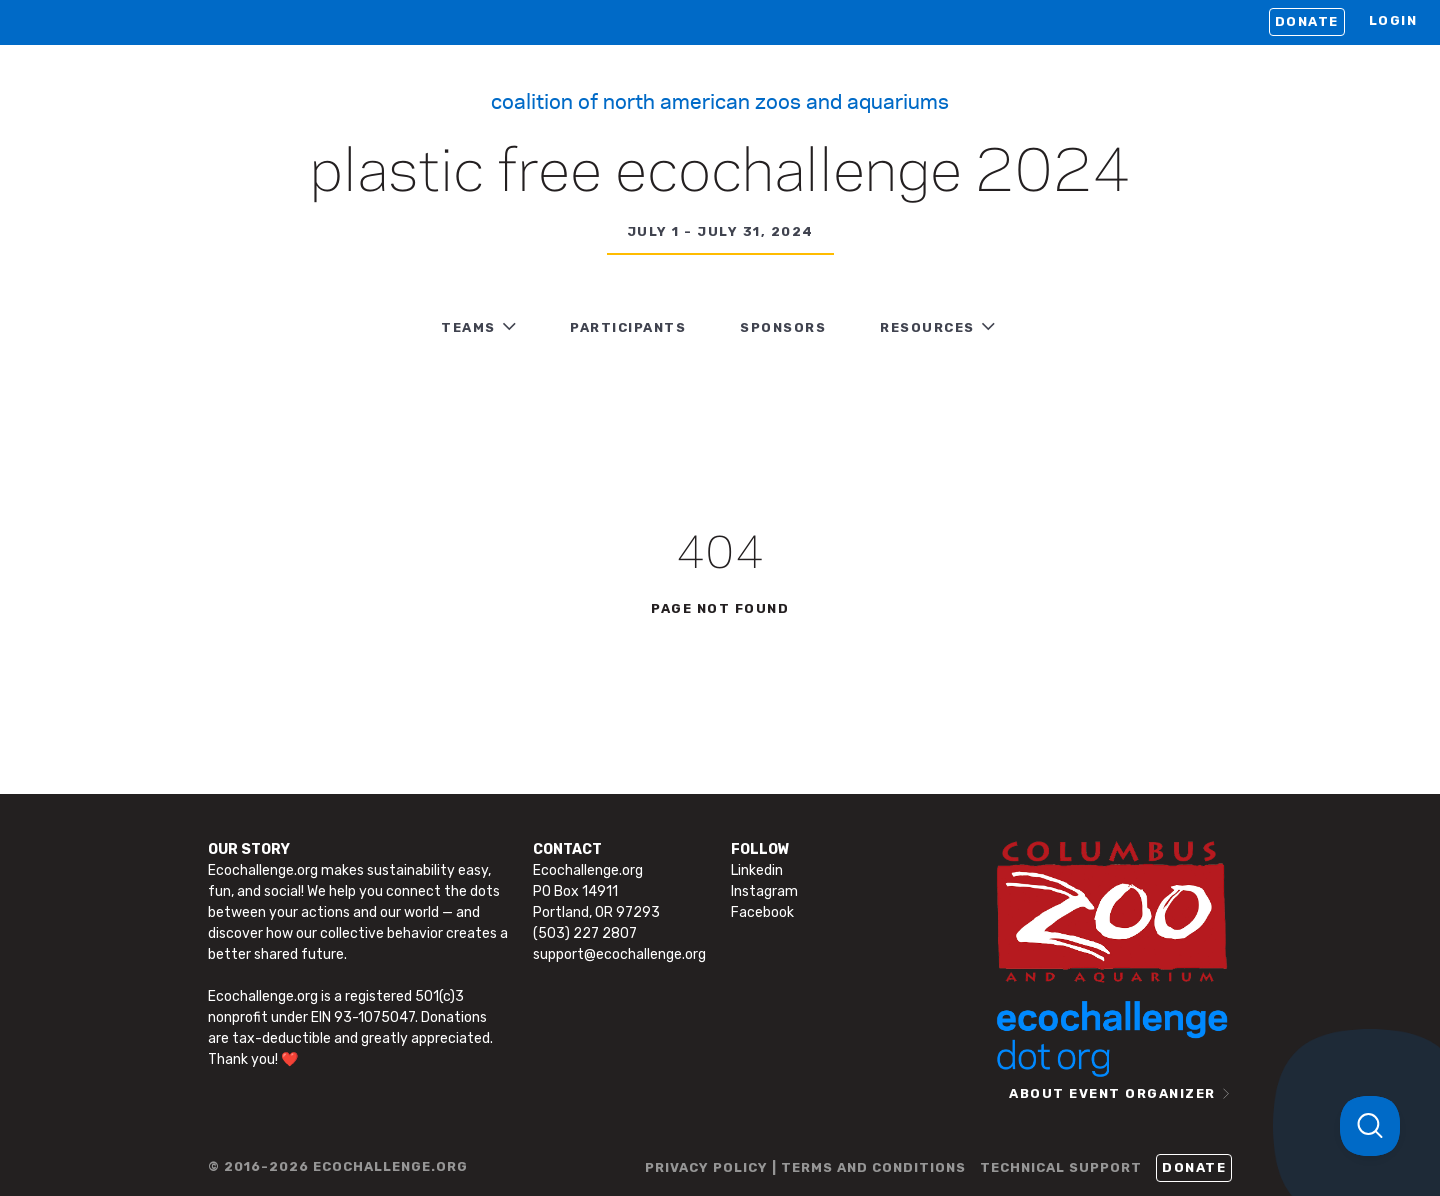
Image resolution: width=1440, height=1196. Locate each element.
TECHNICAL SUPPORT (1061, 1167)
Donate (1307, 21)
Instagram (764, 891)
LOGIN (1393, 20)
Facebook (762, 912)
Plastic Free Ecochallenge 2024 (720, 174)
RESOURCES (927, 327)
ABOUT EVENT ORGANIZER (1112, 1093)
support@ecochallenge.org (619, 954)
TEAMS (468, 327)
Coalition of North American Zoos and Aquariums (720, 100)
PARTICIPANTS (628, 327)
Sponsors (783, 327)
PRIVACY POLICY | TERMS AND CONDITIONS (805, 1167)
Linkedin (757, 870)
